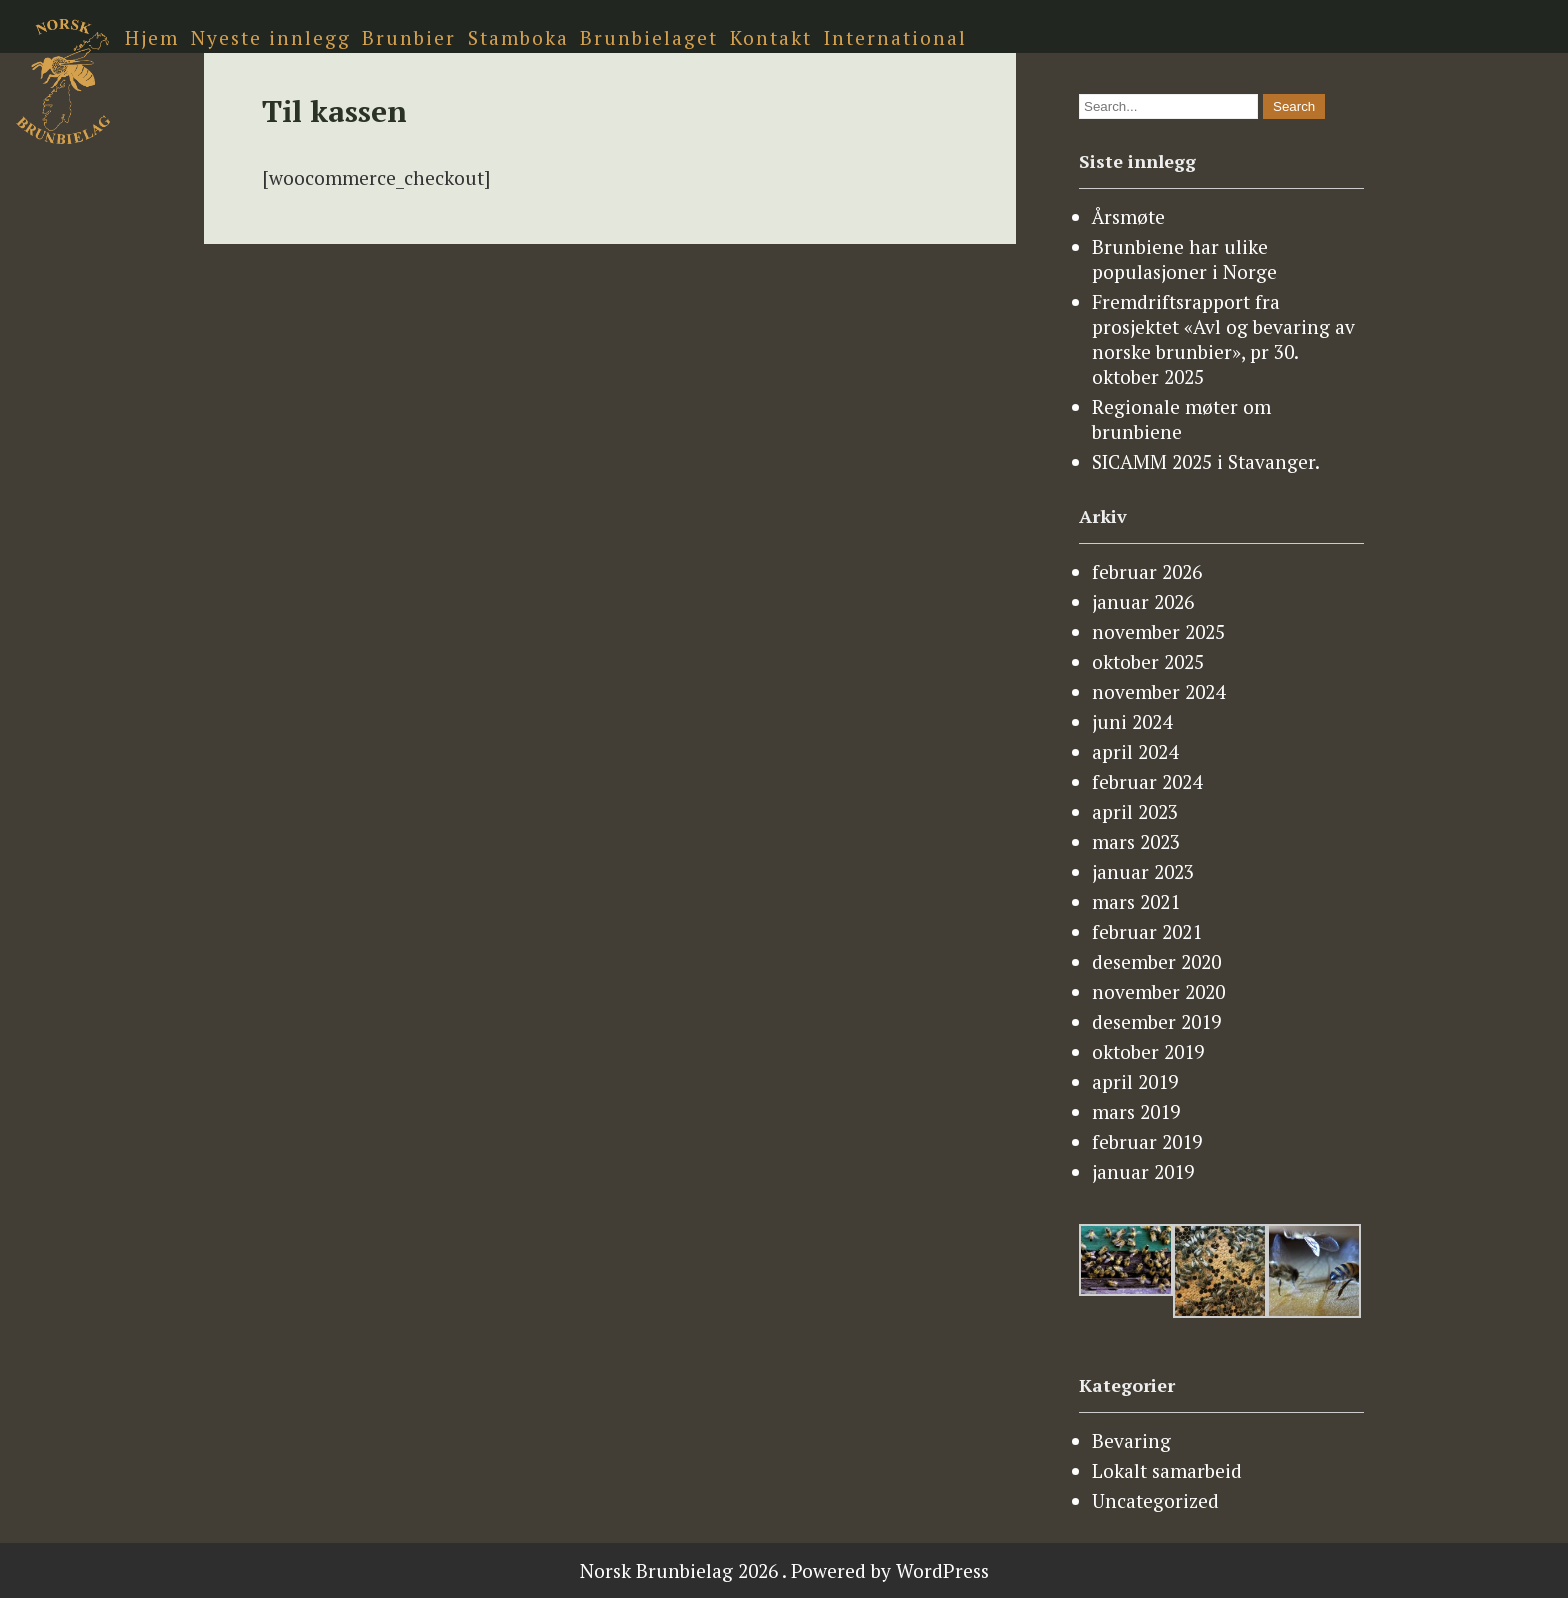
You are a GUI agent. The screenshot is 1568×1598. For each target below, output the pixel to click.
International (895, 37)
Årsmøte (1128, 216)
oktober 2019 (1148, 1051)
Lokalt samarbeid (1167, 1470)
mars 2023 (1136, 841)
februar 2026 (1147, 571)
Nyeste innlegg (271, 37)
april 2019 (1135, 1081)
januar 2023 (1143, 871)
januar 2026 (1143, 601)
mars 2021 (1136, 901)
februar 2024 (1147, 781)
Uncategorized (1155, 1500)
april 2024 (1135, 751)
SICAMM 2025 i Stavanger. (1206, 461)
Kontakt (771, 37)
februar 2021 (1147, 931)
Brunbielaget (649, 37)
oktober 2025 (1148, 661)
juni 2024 (1132, 721)
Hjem (152, 37)
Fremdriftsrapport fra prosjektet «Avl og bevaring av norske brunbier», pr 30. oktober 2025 (1223, 339)
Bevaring (1131, 1440)
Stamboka (518, 37)
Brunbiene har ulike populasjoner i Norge (1184, 259)
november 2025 (1158, 631)
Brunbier (409, 37)
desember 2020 (1156, 961)
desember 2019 (1156, 1021)
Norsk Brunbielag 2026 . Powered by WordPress (784, 1570)
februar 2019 (1147, 1141)
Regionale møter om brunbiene (1181, 419)
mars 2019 (1136, 1111)
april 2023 (1135, 811)
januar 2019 (1143, 1171)
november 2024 (1158, 691)
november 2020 (1158, 991)
